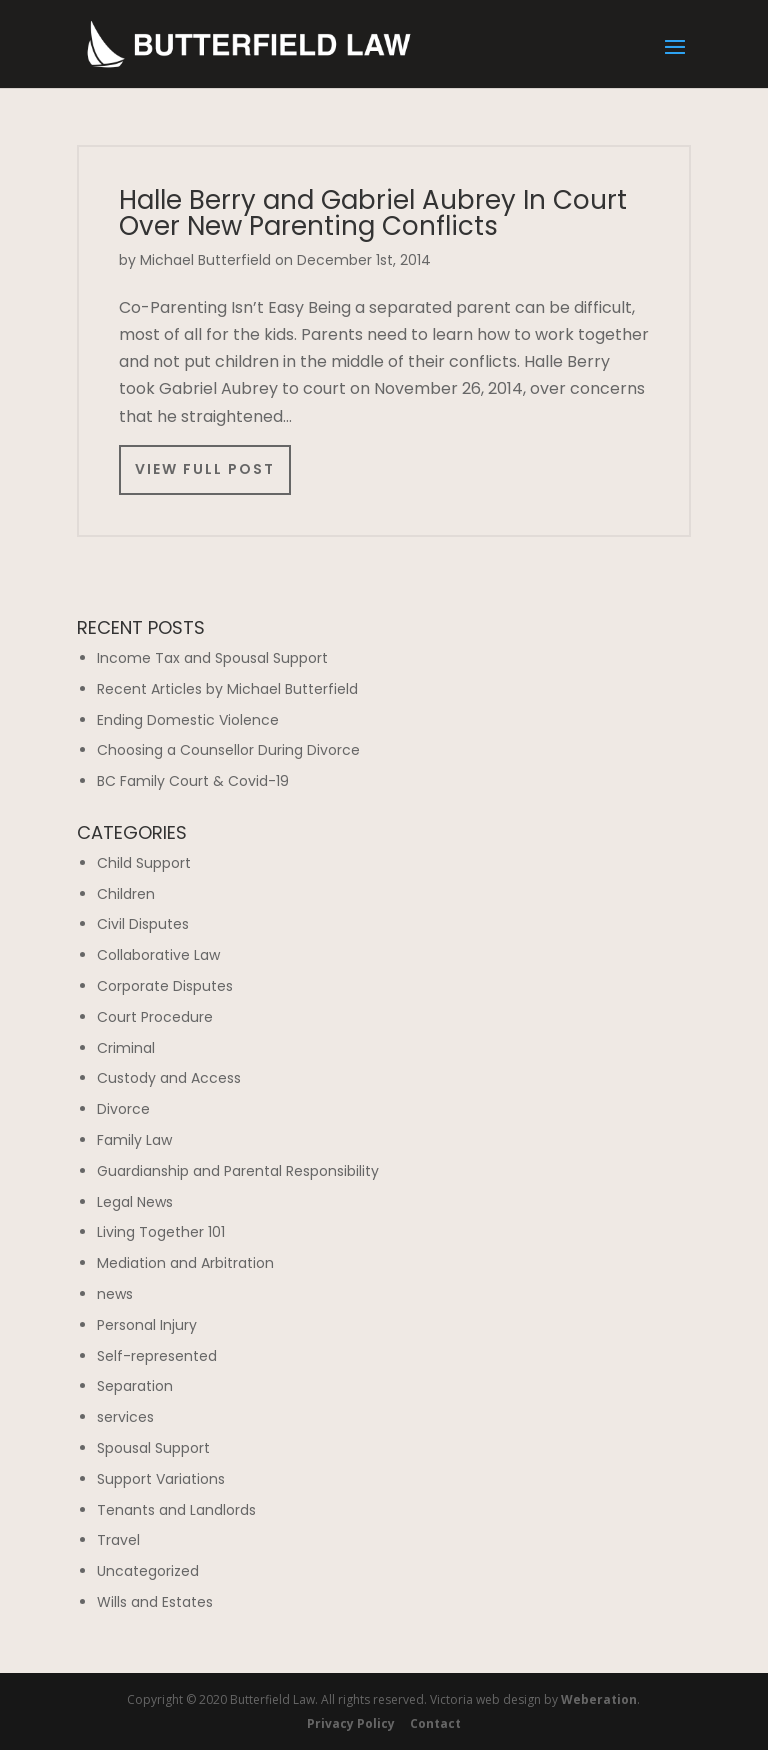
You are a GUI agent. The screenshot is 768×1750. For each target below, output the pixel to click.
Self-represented (157, 1356)
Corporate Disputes (165, 986)
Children (126, 894)
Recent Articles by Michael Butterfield (227, 689)
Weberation (599, 1699)
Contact (435, 1723)
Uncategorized (148, 1571)
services (125, 1417)
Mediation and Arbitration (185, 1263)
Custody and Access (169, 1078)
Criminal (126, 1048)
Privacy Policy (351, 1723)
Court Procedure (155, 1017)
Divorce (123, 1109)
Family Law (134, 1140)
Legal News (135, 1202)
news (115, 1294)
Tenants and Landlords (176, 1510)
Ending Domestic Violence (188, 720)
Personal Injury (147, 1325)
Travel (118, 1540)
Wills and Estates (155, 1602)
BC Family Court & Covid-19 (193, 781)
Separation (135, 1386)
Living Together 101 (161, 1232)
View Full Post (205, 469)
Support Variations (161, 1479)
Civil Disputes (143, 924)
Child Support (144, 863)
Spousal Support (153, 1448)
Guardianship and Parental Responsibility (238, 1171)
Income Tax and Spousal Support (212, 658)
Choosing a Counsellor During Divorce (228, 750)
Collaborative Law (158, 955)
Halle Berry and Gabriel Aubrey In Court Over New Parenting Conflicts (373, 213)
